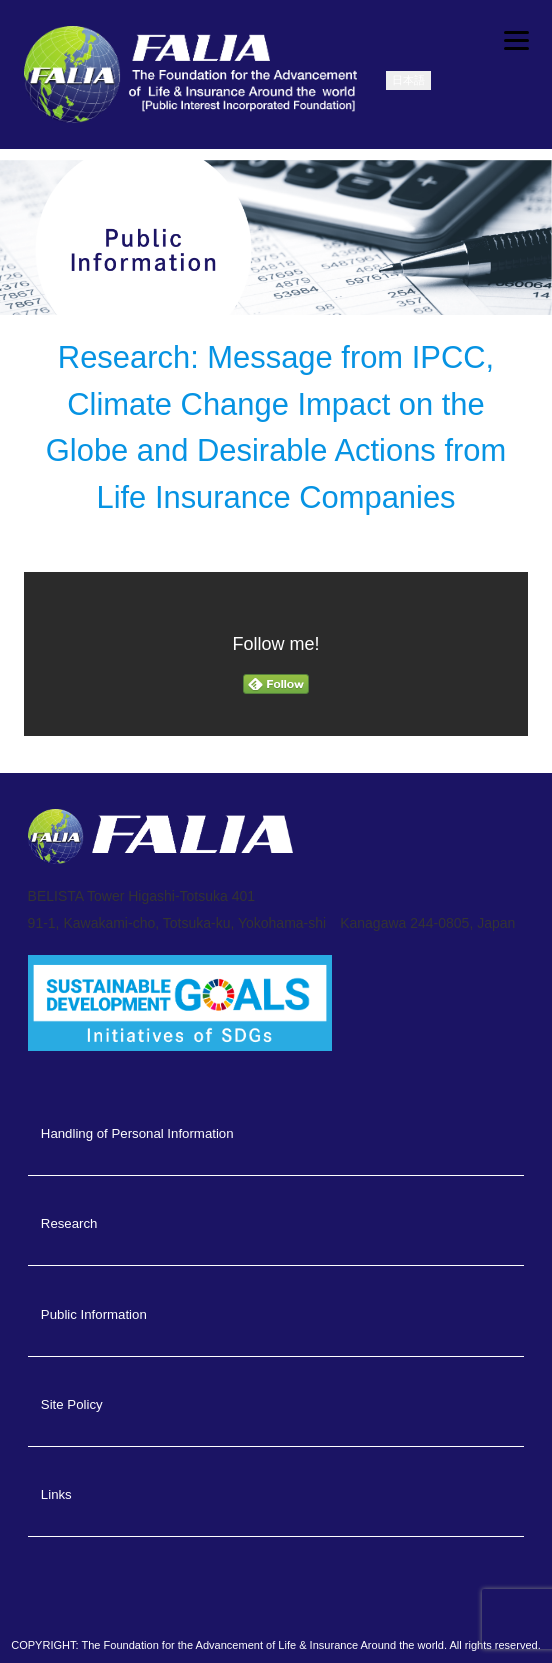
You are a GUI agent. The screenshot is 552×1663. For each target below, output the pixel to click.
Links (56, 1494)
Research (69, 1223)
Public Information (94, 1314)
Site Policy (72, 1404)
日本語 (408, 80)
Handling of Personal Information (137, 1133)
